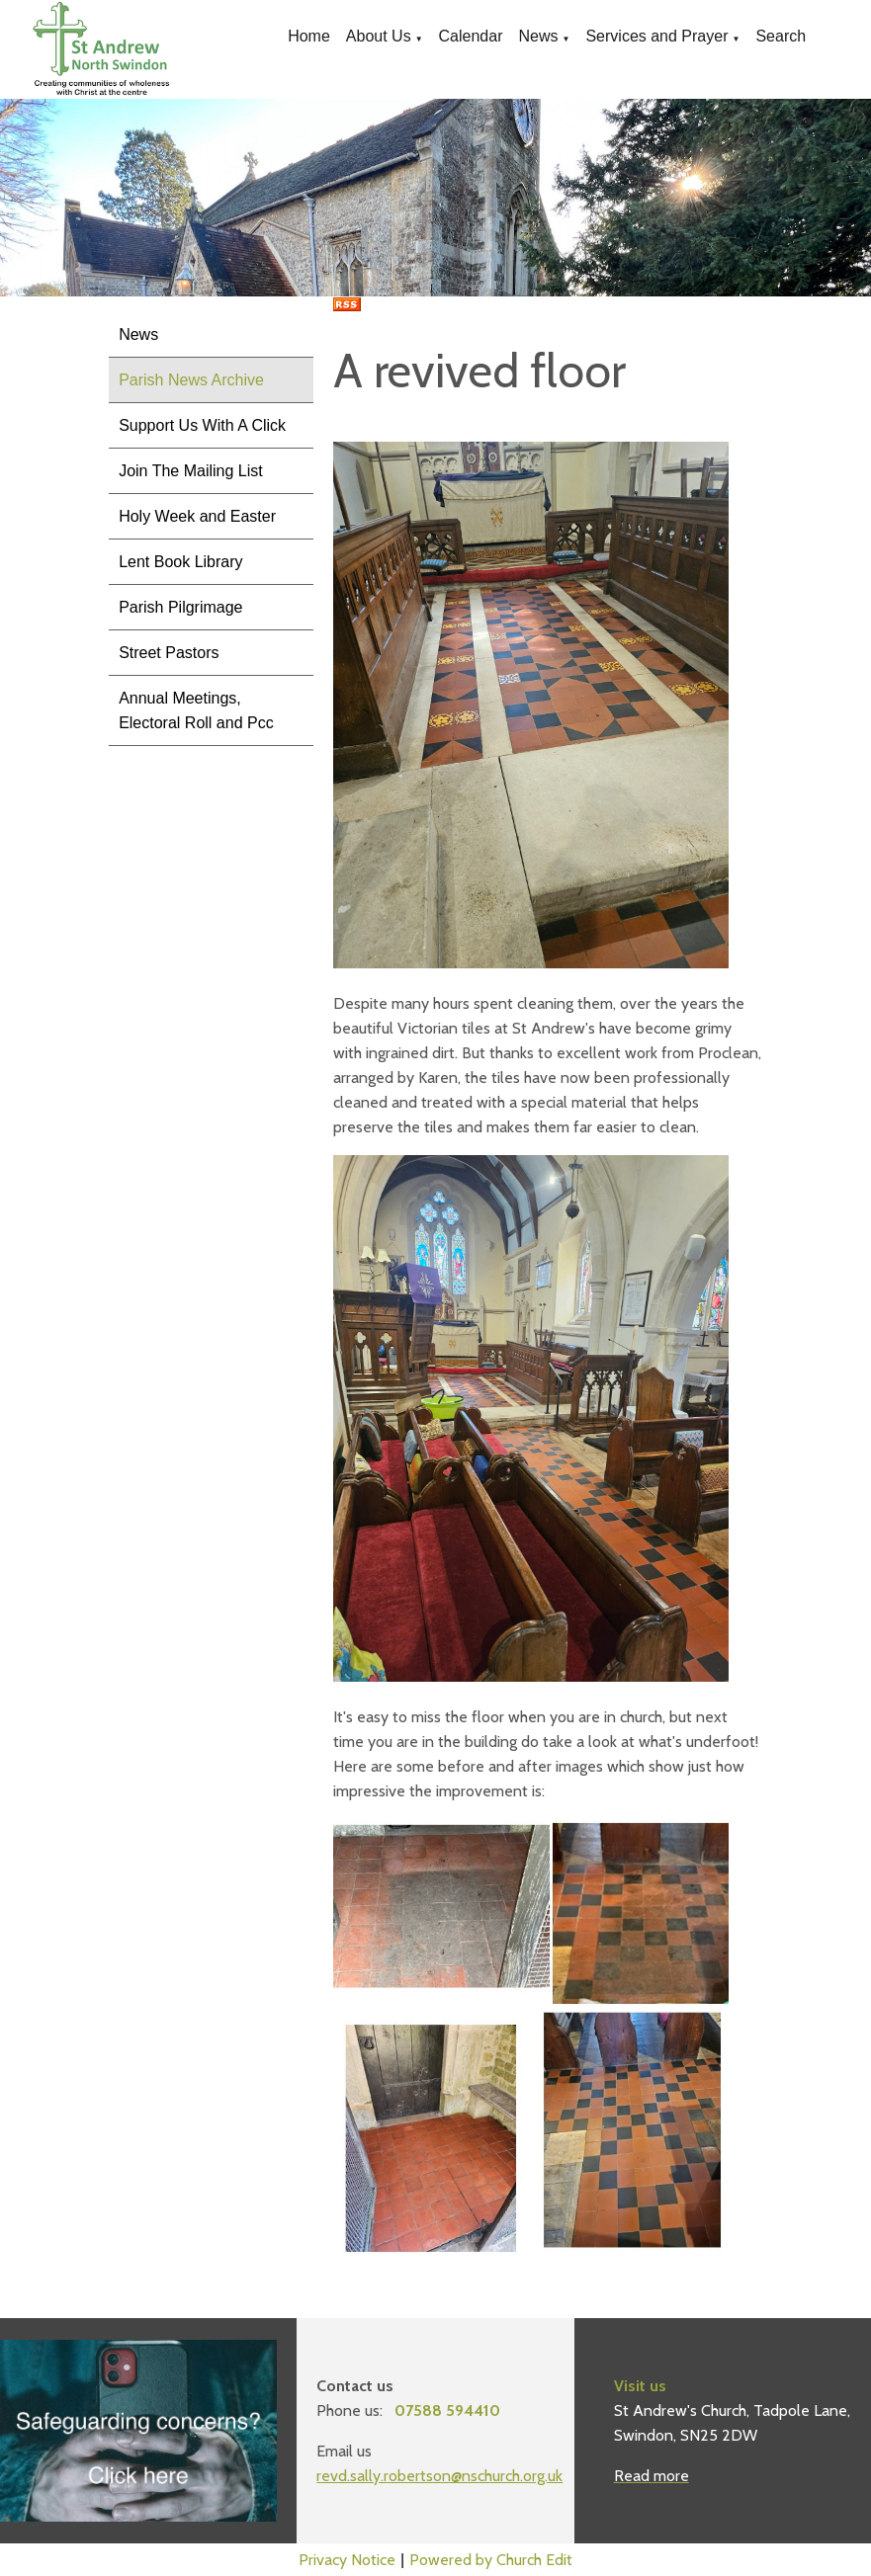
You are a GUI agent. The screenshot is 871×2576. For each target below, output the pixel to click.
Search (780, 36)
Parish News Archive (191, 380)
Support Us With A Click (202, 425)
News (538, 36)
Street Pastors (168, 652)
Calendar (471, 36)
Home (309, 36)
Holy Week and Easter (197, 516)
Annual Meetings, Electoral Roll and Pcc (196, 710)
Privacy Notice (347, 2559)
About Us (378, 36)
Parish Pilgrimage (180, 607)
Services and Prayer (656, 36)
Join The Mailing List (191, 470)
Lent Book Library (180, 561)
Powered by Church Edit (490, 2559)
